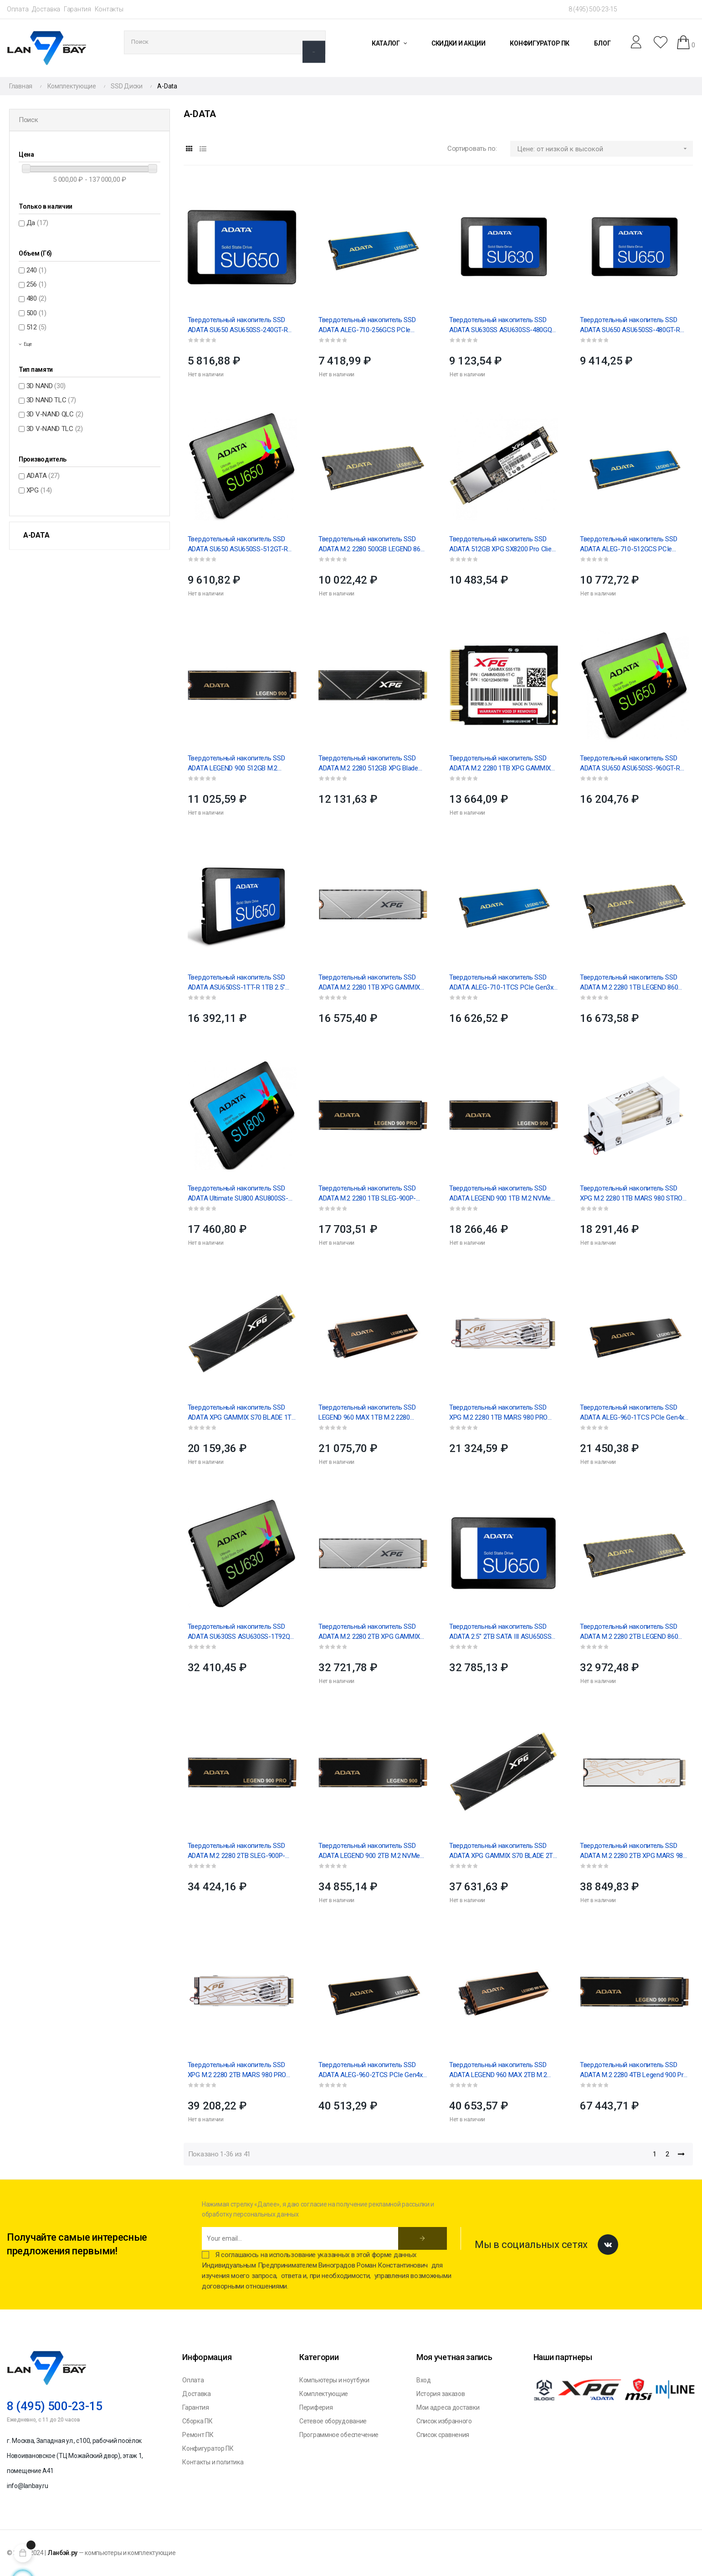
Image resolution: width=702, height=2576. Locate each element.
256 (36, 284)
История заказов (440, 2393)
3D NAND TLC (51, 400)
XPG (39, 490)
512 (36, 327)
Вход (423, 2380)
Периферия (316, 2407)
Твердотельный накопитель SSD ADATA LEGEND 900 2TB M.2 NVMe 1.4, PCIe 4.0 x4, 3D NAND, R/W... (369, 1851)
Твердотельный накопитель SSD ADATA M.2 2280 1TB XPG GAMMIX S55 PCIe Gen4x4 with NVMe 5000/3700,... (500, 763)
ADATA (43, 476)
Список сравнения (442, 2434)
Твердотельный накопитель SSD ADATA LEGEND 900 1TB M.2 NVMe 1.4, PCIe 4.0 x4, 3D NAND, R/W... (500, 1193)
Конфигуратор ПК (208, 2448)
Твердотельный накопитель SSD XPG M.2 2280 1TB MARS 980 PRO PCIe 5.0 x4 (498, 1412)
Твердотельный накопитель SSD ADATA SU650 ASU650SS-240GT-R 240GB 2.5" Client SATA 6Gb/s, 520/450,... (238, 325)
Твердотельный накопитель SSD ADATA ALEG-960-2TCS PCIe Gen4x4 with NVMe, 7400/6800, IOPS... (372, 2070)
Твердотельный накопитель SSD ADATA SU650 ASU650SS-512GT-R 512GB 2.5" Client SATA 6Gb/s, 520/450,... (238, 544)
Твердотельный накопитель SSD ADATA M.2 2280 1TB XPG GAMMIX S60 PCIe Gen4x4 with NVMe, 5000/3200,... (369, 982)
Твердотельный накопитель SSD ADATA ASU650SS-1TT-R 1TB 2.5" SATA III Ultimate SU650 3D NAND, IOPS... (236, 982)
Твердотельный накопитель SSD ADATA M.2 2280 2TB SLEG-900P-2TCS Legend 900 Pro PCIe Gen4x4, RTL (239, 1851)
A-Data (36, 535)
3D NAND (46, 386)
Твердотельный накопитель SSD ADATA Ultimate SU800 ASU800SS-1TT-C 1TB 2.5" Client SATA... (238, 1193)
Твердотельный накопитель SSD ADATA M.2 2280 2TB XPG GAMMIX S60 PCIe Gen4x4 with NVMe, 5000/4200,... (369, 1632)
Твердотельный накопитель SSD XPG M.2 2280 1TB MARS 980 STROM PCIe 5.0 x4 (634, 1193)
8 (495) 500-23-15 (593, 9)
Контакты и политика (212, 2462)
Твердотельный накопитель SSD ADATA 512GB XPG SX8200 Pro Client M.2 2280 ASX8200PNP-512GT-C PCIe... (503, 544)
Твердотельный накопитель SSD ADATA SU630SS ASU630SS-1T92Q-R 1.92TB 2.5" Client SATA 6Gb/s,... (242, 1632)
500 (36, 313)
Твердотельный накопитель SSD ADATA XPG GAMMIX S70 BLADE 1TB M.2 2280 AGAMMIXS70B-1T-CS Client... (242, 1412)
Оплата (17, 9)
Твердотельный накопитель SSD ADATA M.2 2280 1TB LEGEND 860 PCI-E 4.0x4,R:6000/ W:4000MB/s (629, 982)
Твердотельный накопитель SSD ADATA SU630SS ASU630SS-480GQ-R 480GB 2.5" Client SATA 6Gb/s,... (501, 325)
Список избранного (444, 2421)
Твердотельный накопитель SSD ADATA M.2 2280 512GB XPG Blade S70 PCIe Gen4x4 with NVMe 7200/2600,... (368, 763)
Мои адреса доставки (447, 2407)
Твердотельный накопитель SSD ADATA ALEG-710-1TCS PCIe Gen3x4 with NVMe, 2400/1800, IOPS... (503, 982)
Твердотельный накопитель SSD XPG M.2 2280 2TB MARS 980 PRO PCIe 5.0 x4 (237, 2070)
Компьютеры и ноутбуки (334, 2380)
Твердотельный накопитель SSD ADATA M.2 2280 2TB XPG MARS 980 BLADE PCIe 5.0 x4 (633, 1851)
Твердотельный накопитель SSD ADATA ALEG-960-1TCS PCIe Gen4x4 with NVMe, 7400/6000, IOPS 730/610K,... (634, 1412)
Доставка (46, 9)
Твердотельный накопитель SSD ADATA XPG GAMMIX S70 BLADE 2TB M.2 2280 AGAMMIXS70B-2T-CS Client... (503, 1851)
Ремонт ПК (197, 2434)
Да (37, 223)
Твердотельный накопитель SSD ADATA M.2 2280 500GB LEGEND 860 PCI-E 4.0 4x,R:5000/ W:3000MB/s (371, 544)
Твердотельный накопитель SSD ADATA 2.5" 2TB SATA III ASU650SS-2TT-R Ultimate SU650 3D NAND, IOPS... (501, 1632)
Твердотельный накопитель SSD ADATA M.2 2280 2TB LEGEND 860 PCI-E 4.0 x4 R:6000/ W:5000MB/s (629, 1632)
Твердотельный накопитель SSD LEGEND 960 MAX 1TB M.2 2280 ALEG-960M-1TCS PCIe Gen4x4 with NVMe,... (370, 1412)
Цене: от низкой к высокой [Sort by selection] (605, 149)
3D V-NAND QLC (54, 414)
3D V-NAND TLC (54, 429)
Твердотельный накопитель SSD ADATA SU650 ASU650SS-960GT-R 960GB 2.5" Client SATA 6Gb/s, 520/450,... (630, 763)
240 (36, 270)
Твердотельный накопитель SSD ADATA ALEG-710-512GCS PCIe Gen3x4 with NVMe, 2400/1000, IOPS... (634, 544)
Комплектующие (323, 2393)
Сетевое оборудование (333, 2421)
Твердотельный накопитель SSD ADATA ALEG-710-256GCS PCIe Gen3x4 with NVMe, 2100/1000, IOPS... (372, 325)
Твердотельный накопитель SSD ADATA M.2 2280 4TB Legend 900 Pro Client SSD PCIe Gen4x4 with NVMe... (633, 2070)
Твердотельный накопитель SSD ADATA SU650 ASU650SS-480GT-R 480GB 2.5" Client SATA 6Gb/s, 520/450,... (630, 325)
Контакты (109, 9)
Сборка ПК (197, 2421)
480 (36, 298)
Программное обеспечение (339, 2434)
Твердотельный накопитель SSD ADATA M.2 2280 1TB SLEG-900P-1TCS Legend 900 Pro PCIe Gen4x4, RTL (369, 1193)
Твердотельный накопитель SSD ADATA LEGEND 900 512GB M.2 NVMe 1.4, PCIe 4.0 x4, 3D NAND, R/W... (236, 763)
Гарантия (77, 9)
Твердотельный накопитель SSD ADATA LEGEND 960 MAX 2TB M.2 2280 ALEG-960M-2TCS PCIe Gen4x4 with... (502, 2070)
